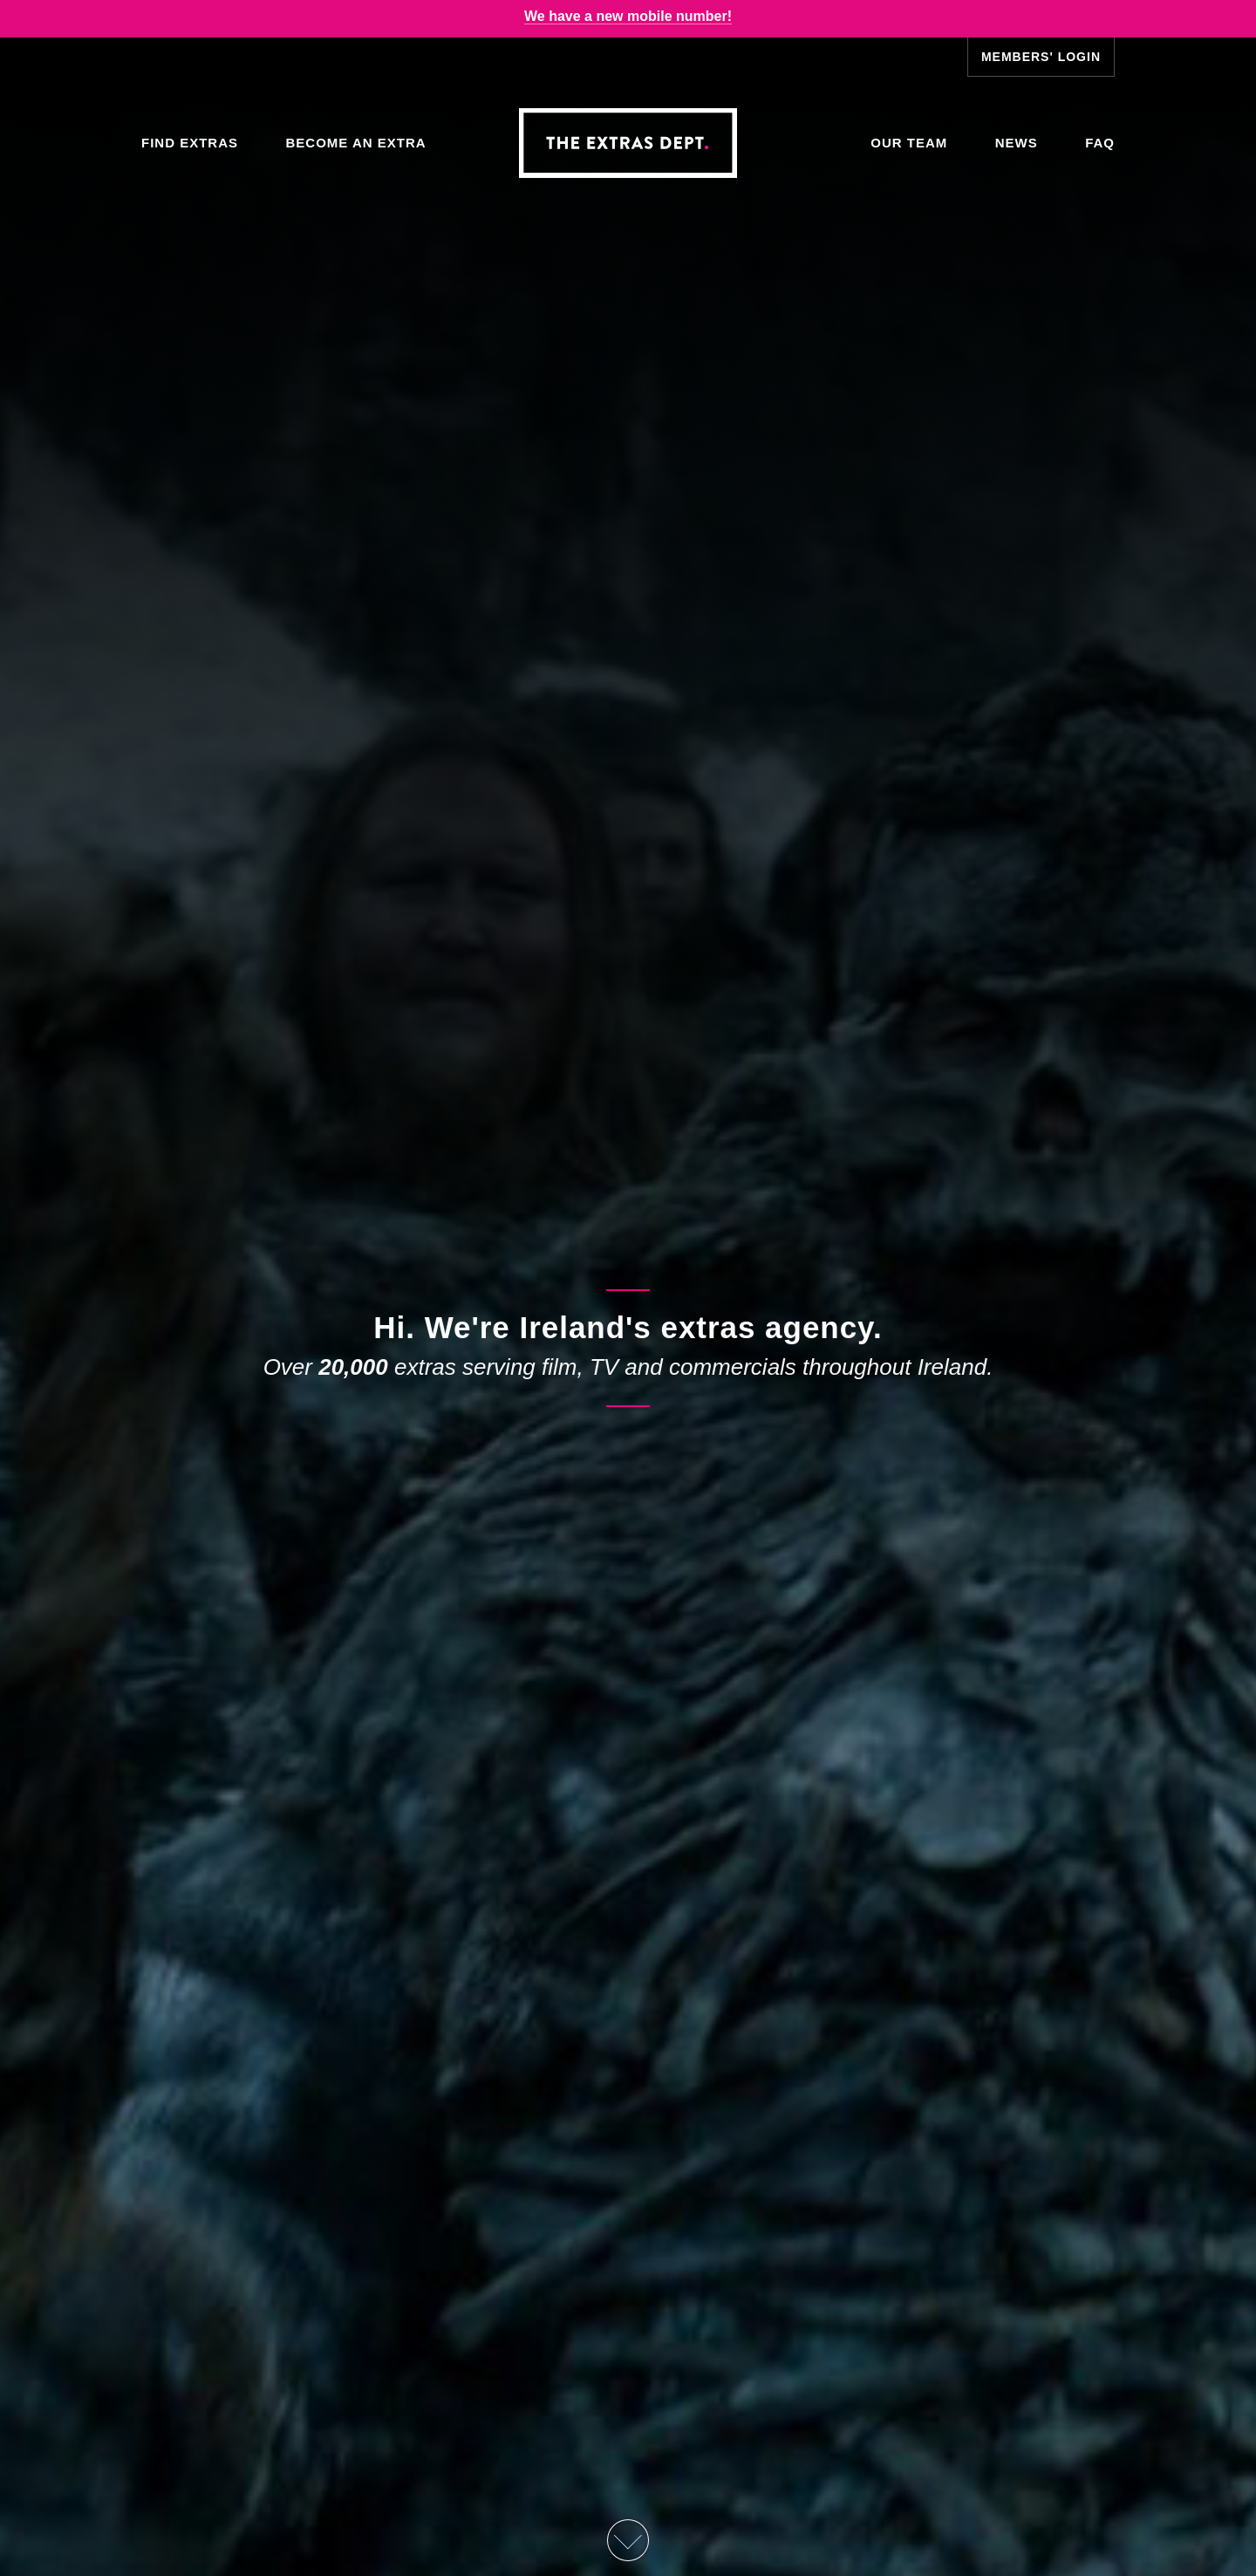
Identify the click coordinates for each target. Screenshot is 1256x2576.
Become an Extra (355, 142)
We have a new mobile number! (628, 16)
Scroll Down (628, 2540)
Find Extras (189, 142)
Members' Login (1041, 57)
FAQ (1100, 142)
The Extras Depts (628, 143)
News (1016, 142)
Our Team (908, 142)
